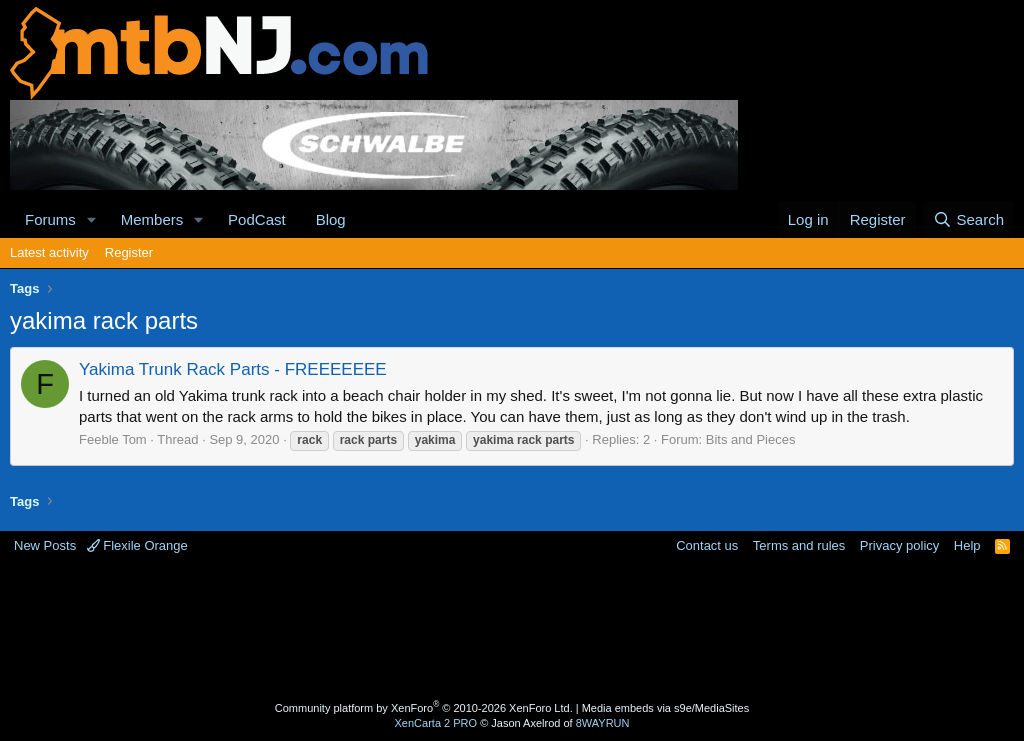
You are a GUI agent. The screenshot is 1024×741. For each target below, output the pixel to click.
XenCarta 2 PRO (436, 723)
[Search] (968, 219)
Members (152, 219)
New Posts (45, 545)
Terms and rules (799, 545)
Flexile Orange (137, 545)
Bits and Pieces (751, 439)
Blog (331, 219)
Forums (50, 219)
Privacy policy (899, 545)
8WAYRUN (603, 723)
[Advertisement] (512, 630)
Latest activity (49, 252)
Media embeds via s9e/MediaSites (666, 708)
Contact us (707, 545)
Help (967, 545)
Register (129, 252)
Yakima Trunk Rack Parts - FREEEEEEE (233, 369)
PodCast (257, 219)
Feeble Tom (113, 439)
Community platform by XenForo (424, 708)
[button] (92, 219)
